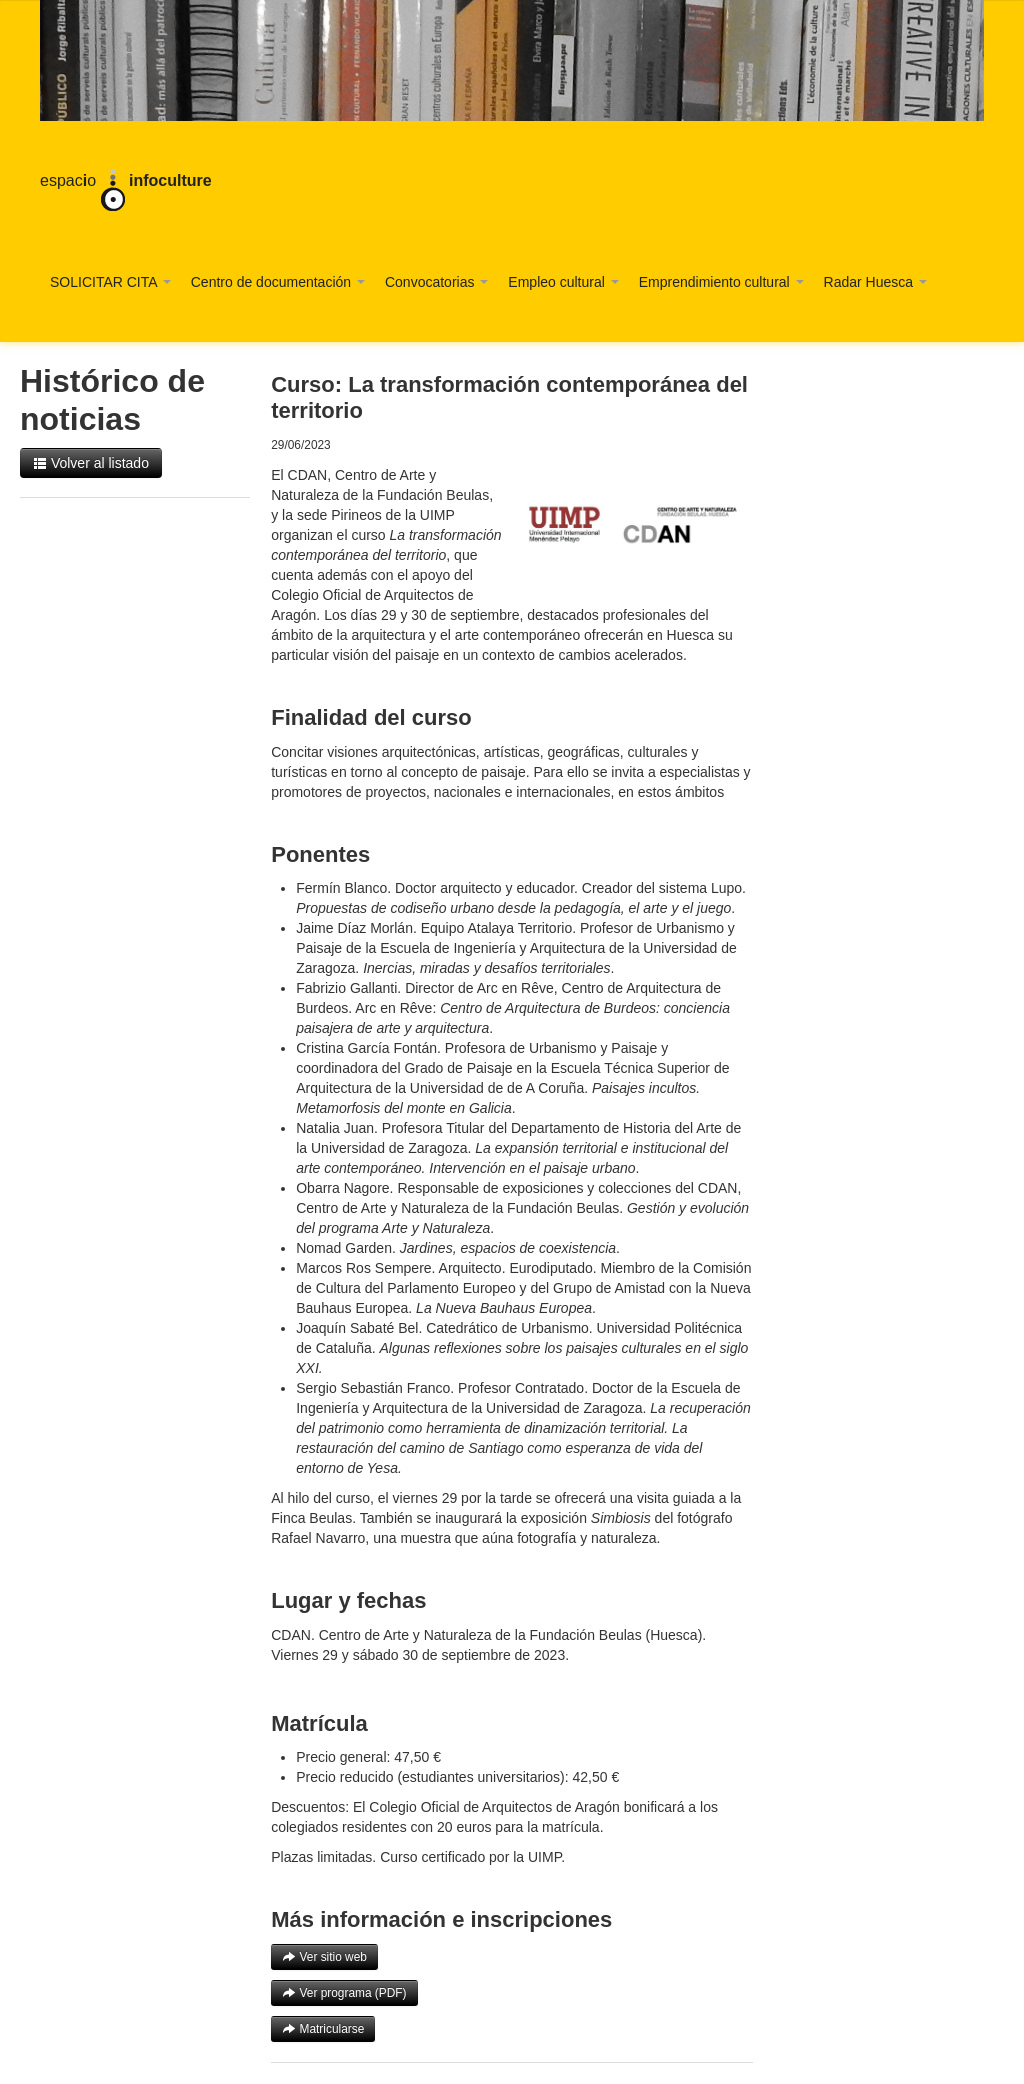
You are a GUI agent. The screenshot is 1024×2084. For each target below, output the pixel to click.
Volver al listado (91, 463)
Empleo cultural (563, 282)
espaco (126, 182)
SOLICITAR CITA (110, 282)
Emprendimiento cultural (721, 282)
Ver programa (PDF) (344, 1993)
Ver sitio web (324, 1957)
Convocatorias (436, 282)
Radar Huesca (875, 282)
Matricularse (323, 2029)
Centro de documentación (278, 282)
